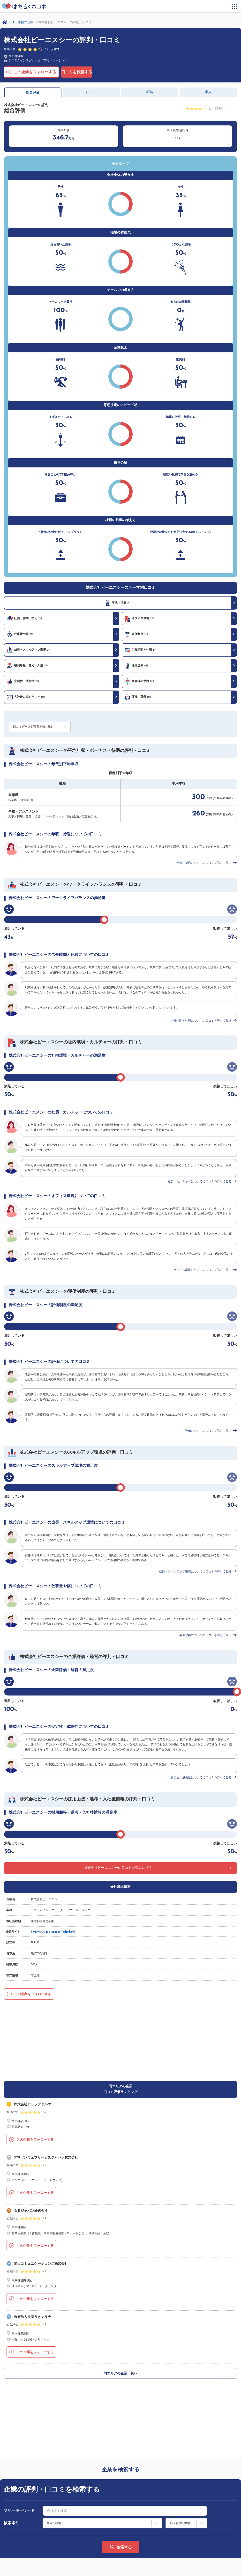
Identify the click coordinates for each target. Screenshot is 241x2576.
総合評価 (32, 93)
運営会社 (10, 2567)
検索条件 (11, 2384)
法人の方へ (132, 2530)
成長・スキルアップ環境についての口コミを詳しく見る (195, 1571)
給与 (149, 92)
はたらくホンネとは (22, 2522)
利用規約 (130, 2522)
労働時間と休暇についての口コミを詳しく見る (201, 1020)
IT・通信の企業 (22, 22)
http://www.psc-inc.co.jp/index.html (53, 1931)
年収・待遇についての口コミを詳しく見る (204, 863)
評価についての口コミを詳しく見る (208, 1431)
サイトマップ (18, 2530)
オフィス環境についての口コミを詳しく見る (202, 1270)
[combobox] (125, 2371)
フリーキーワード (19, 2371)
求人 (208, 92)
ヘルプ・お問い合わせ (23, 2550)
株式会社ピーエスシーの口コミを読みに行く (118, 1868)
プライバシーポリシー (39, 2567)
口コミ (91, 92)
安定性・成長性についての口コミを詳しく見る (201, 1777)
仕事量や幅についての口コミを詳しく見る (204, 1635)
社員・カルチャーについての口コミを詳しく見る (200, 1181)
